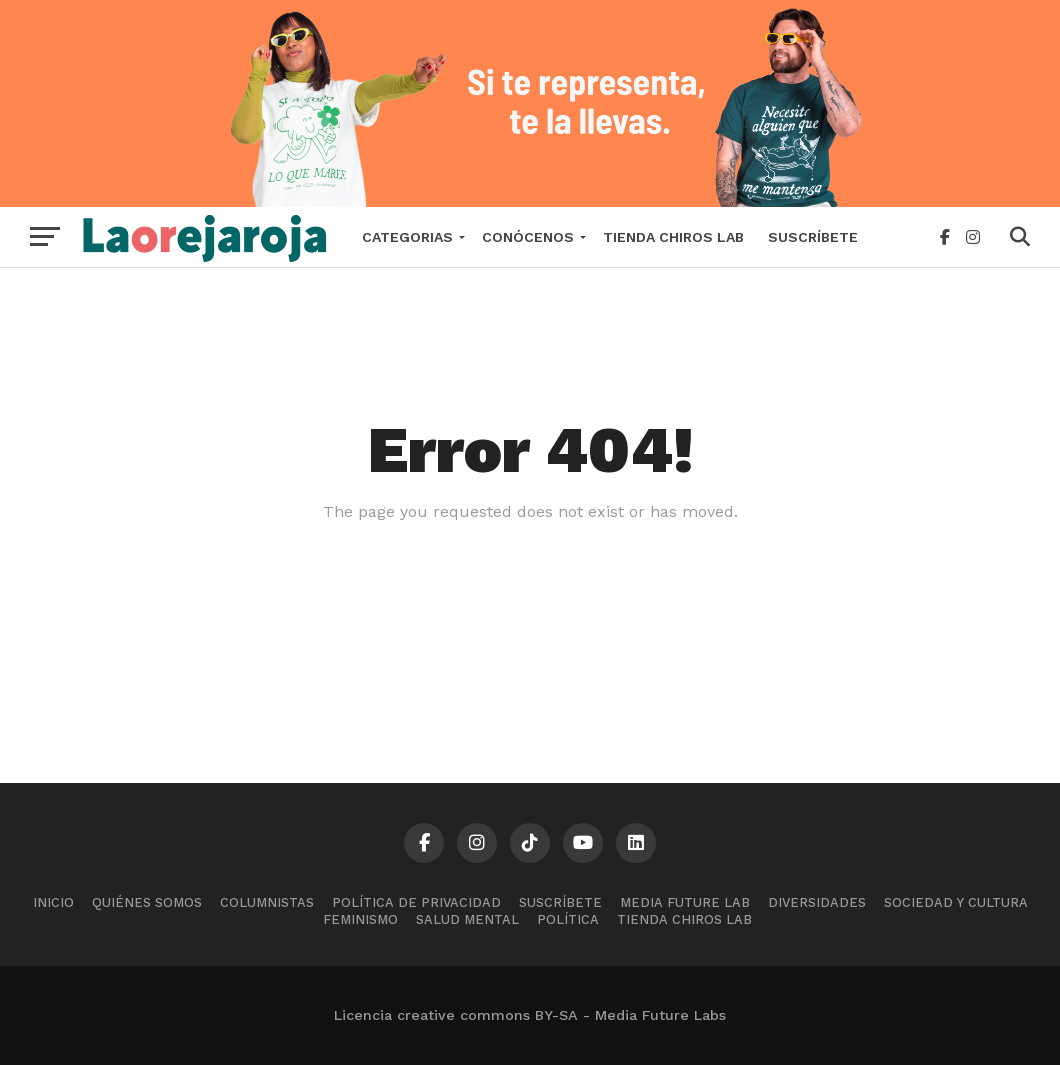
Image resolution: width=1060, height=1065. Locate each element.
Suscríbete (813, 237)
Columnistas (267, 902)
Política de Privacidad (416, 902)
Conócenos (528, 237)
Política (568, 919)
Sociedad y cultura (956, 902)
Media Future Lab (685, 902)
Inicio (53, 902)
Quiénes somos (147, 902)
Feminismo (360, 919)
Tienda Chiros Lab (673, 237)
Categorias (407, 237)
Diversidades (817, 902)
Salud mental (467, 919)
